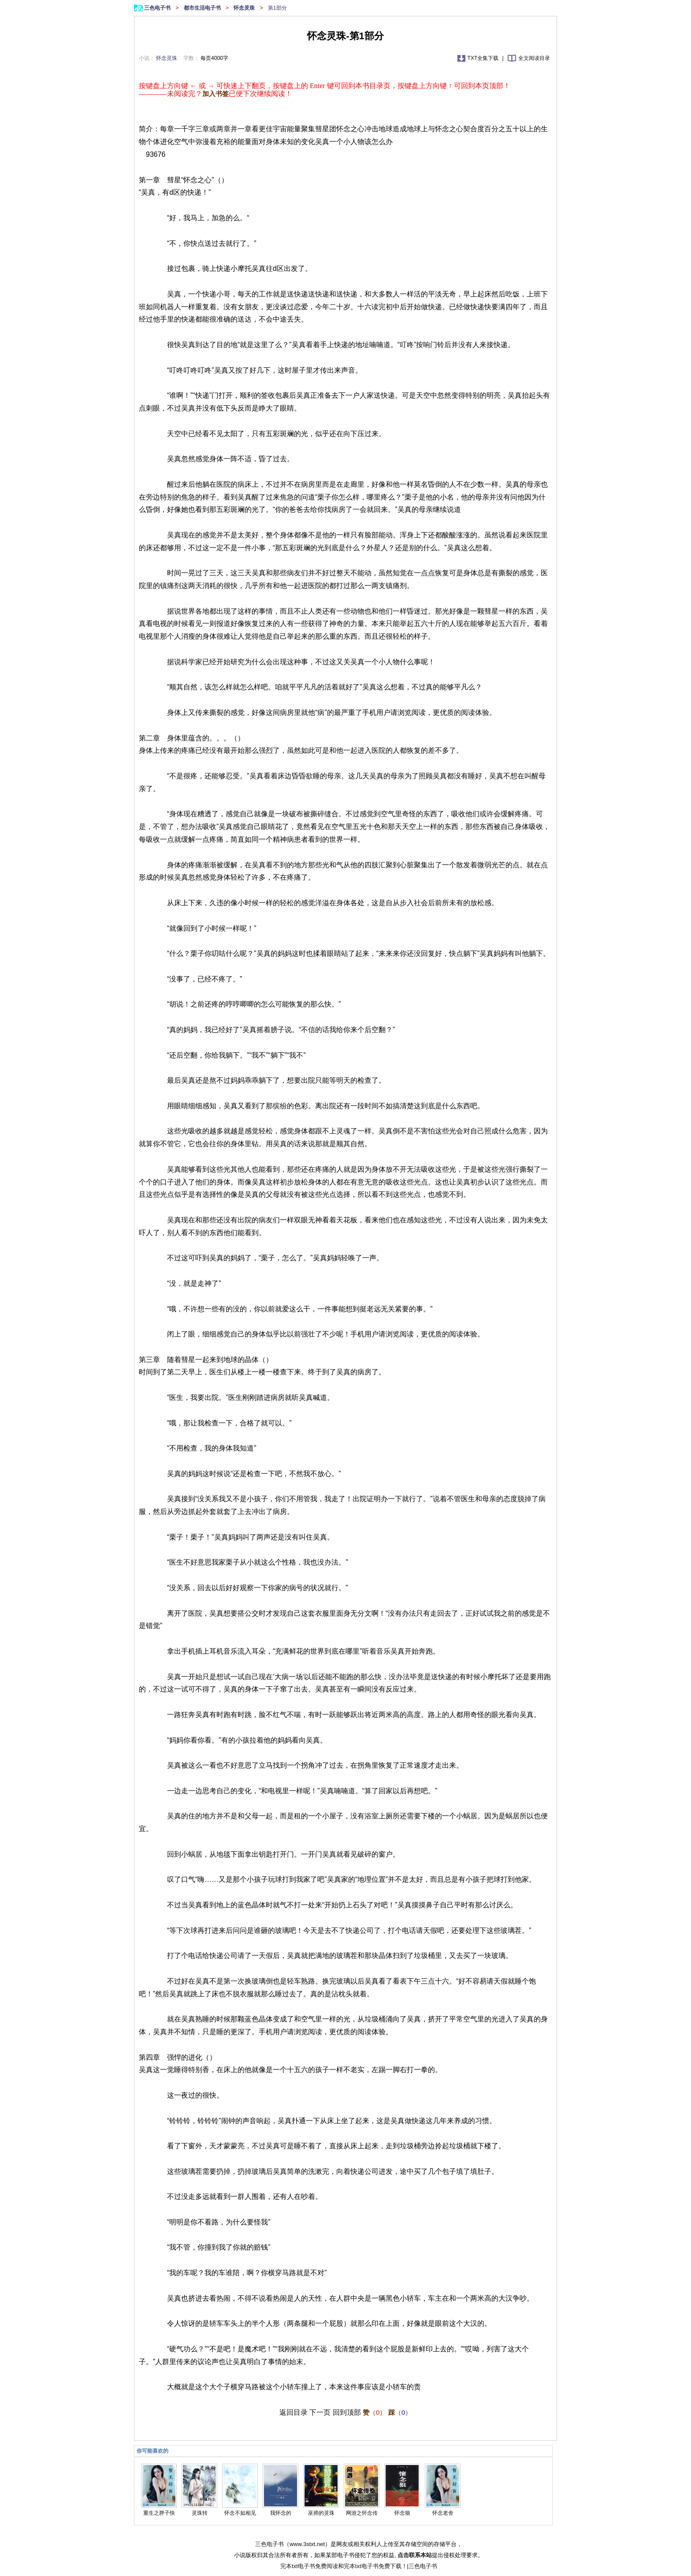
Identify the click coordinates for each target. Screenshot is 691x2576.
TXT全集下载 (484, 58)
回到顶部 (347, 2412)
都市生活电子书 (203, 8)
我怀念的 (280, 2513)
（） (374, 2412)
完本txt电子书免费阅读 (309, 2566)
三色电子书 (158, 8)
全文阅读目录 (534, 58)
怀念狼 (402, 2513)
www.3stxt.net (307, 2544)
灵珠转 (200, 2513)
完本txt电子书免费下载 (372, 2566)
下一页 (320, 2412)
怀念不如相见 (240, 2513)
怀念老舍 (442, 2513)
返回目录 (293, 2412)
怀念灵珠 (245, 8)
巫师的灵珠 (321, 2513)
